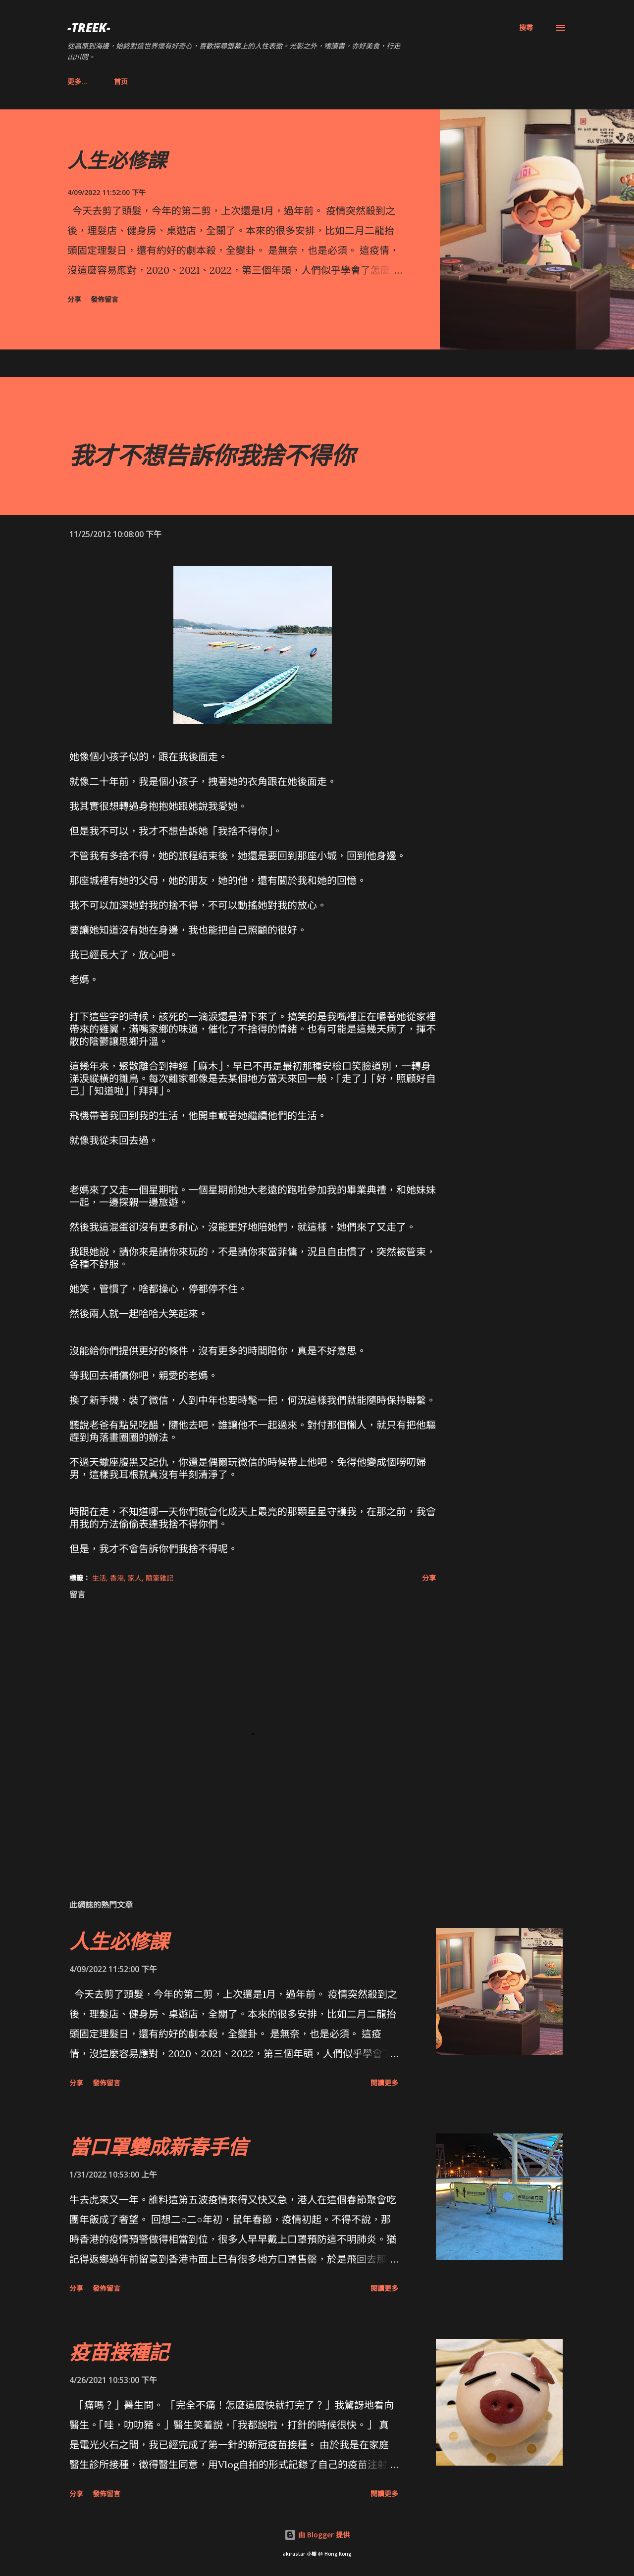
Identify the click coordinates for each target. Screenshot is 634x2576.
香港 (117, 1578)
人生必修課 (116, 160)
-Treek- (88, 27)
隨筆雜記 (159, 1578)
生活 (99, 1578)
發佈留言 (104, 299)
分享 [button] (74, 299)
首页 (80, 81)
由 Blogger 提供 (317, 2534)
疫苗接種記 (118, 2352)
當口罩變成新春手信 (158, 2146)
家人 (135, 1578)
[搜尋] (526, 28)
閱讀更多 (384, 2082)
